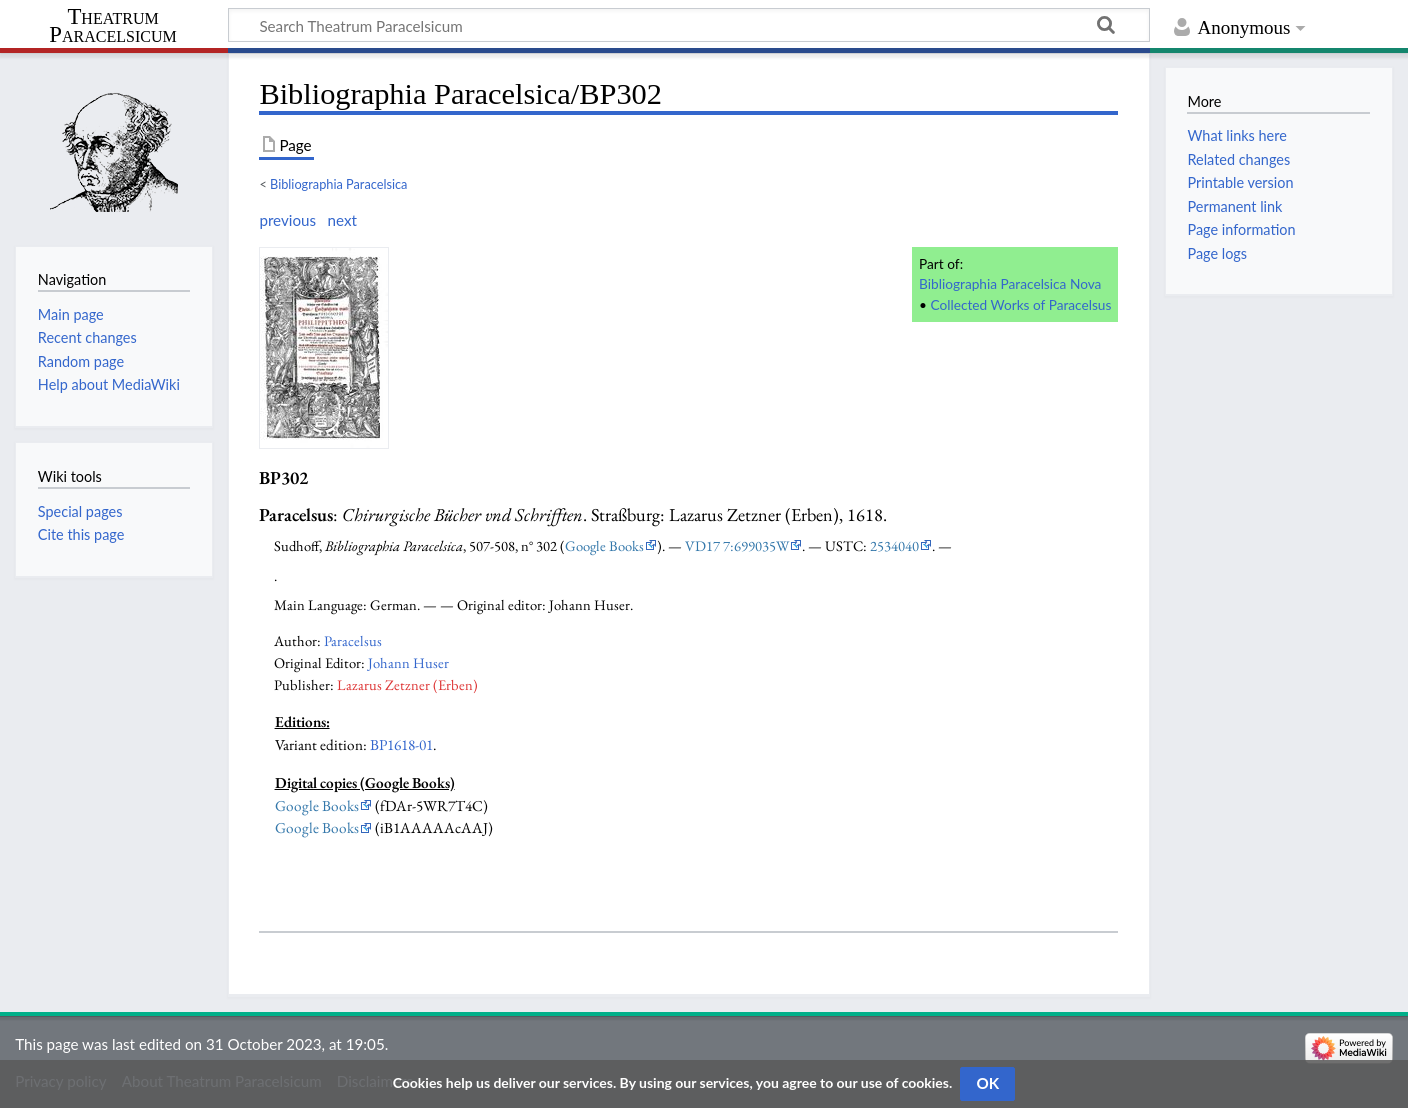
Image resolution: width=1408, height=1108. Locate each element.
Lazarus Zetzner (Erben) (407, 684)
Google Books (604, 545)
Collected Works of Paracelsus (1021, 304)
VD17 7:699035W (737, 545)
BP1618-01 (401, 745)
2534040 (894, 545)
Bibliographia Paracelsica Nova (1010, 283)
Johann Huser (408, 662)
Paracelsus (353, 640)
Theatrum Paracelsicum (112, 26)
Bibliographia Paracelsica (338, 184)
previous (287, 220)
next (341, 220)
